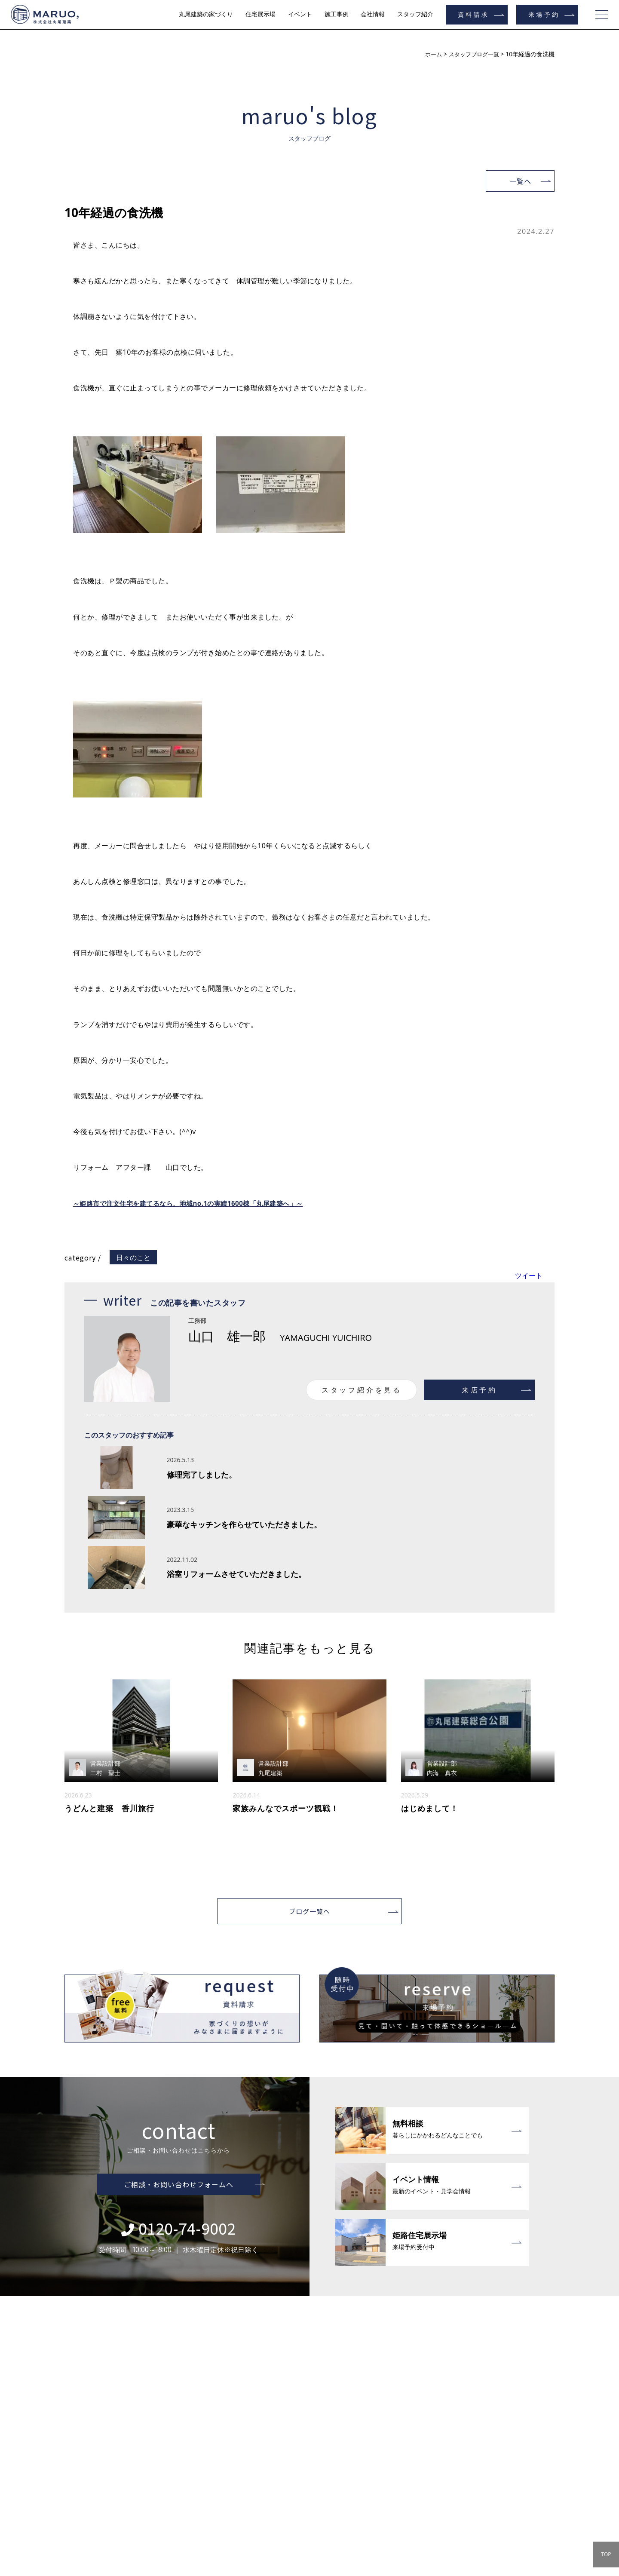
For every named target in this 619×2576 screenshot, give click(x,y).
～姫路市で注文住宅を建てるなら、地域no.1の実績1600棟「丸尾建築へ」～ (195, 1203)
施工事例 (337, 14)
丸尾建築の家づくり (206, 14)
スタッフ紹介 (415, 14)
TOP (606, 2554)
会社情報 (373, 14)
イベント (300, 14)
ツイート (528, 1275)
